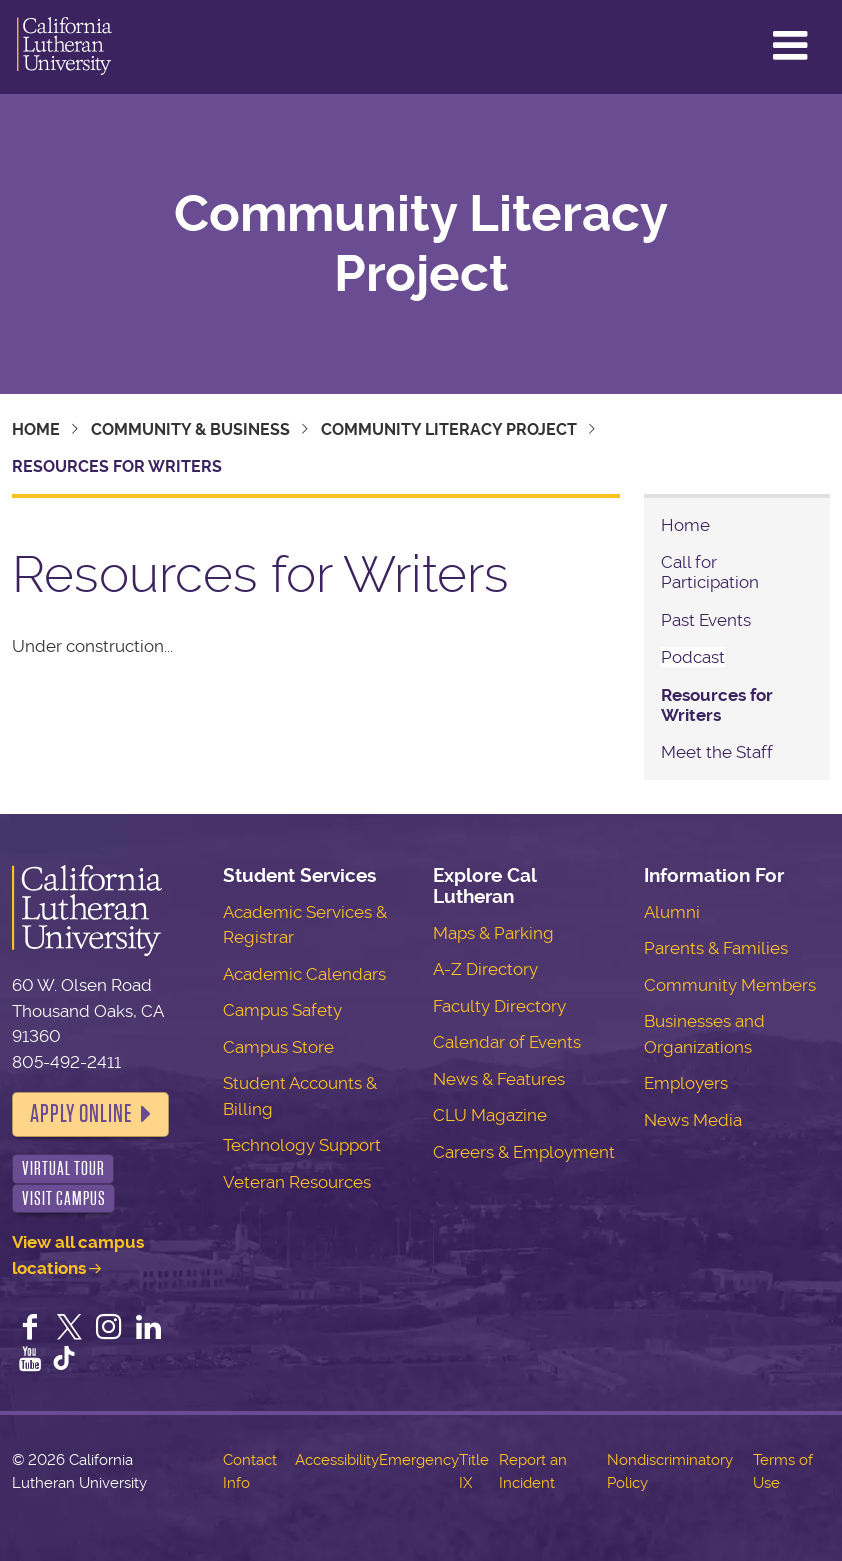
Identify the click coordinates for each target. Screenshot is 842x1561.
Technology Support (302, 1145)
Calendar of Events (507, 1042)
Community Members (730, 985)
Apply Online (81, 1114)
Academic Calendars (304, 974)
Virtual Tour (63, 1168)
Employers (686, 1083)
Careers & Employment (524, 1152)
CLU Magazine (490, 1115)
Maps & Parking (493, 933)
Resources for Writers (717, 705)
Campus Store (278, 1047)
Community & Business (190, 429)
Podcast (693, 657)
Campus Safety (282, 1010)
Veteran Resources (297, 1182)
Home (36, 429)
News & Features (499, 1079)
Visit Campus (64, 1198)
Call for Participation (710, 572)
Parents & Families (716, 948)
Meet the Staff (717, 752)
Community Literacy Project (421, 244)
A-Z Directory (485, 969)
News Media (693, 1120)
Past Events (706, 620)
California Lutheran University (64, 47)
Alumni (672, 912)
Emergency (419, 1460)
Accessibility (337, 1460)
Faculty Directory (499, 1006)
